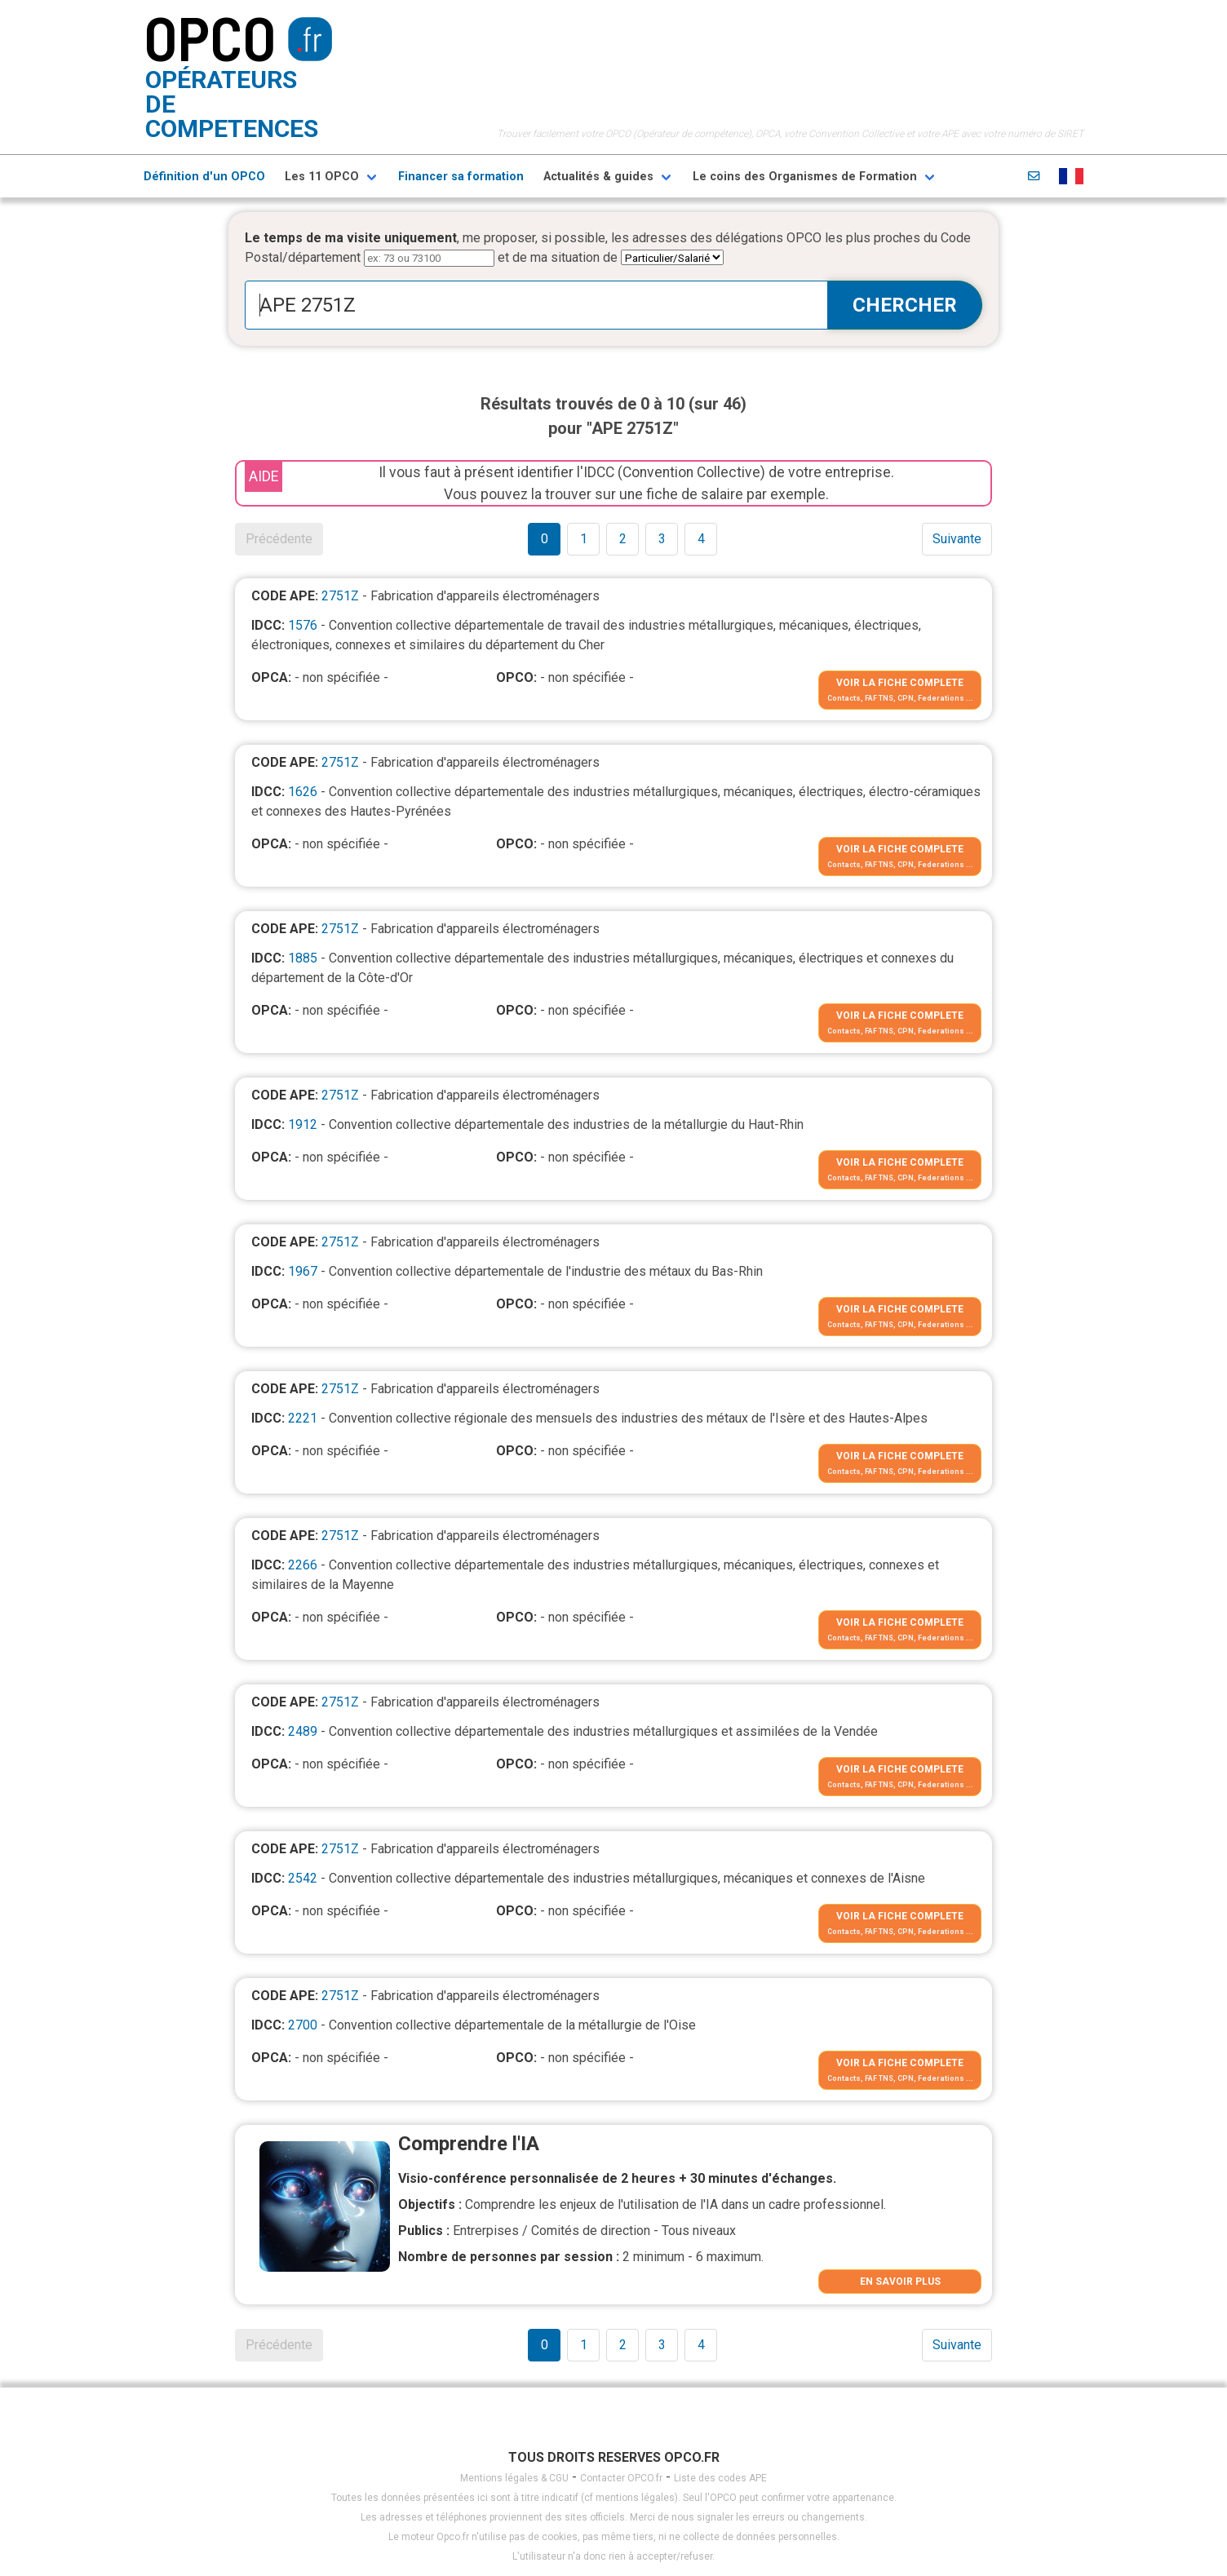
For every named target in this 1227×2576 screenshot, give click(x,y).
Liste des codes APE (720, 2478)
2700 (302, 2025)
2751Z (340, 596)
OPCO (210, 36)
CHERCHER (905, 305)
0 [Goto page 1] (544, 539)
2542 (302, 1878)
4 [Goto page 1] (701, 539)
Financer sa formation (461, 177)
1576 (302, 625)
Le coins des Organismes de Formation (805, 177)
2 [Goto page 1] (623, 539)
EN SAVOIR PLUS (900, 2281)
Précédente (279, 539)
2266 (302, 1565)
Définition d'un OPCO (204, 177)
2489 (302, 1731)
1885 (302, 958)
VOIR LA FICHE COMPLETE (899, 682)
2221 (302, 1418)
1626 (302, 791)
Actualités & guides (598, 177)
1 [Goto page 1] (583, 539)
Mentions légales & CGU (514, 2478)
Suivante (956, 539)
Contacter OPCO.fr (621, 2478)
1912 (302, 1124)
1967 (302, 1271)
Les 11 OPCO (322, 177)
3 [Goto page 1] (662, 539)
